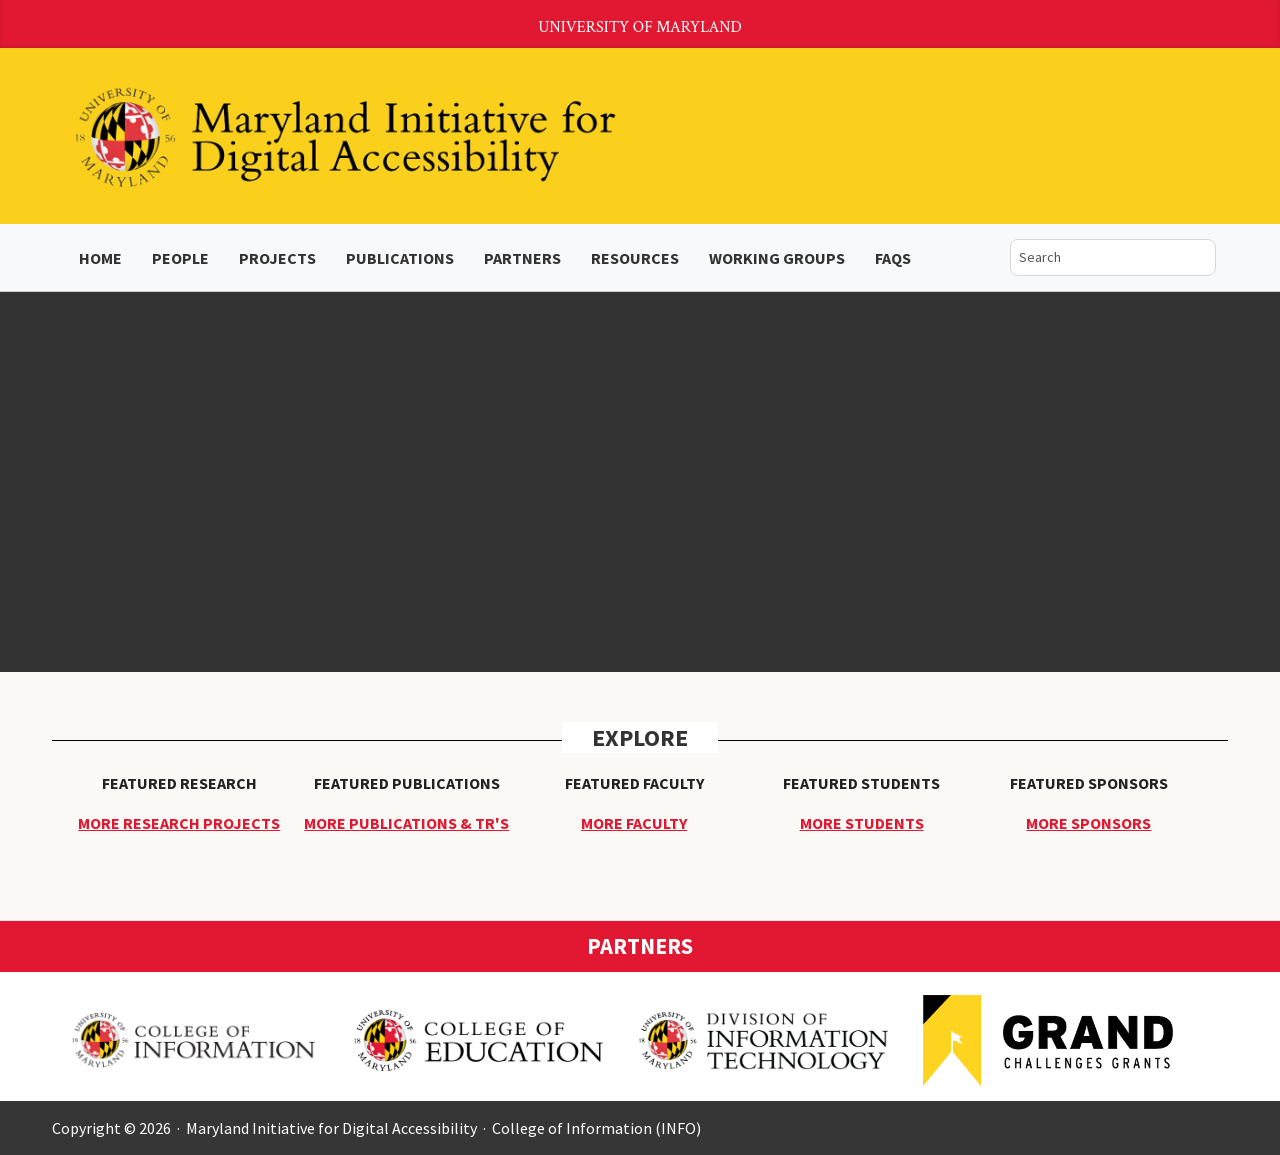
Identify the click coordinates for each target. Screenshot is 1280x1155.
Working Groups (777, 258)
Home (100, 258)
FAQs (893, 258)
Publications (400, 258)
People (180, 258)
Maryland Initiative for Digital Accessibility (331, 1128)
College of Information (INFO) (596, 1128)
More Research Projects (179, 823)
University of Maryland (640, 27)
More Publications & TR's (406, 823)
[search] (1098, 257)
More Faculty (634, 823)
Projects (277, 258)
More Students (862, 823)
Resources (635, 258)
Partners (522, 258)
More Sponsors (1088, 823)
